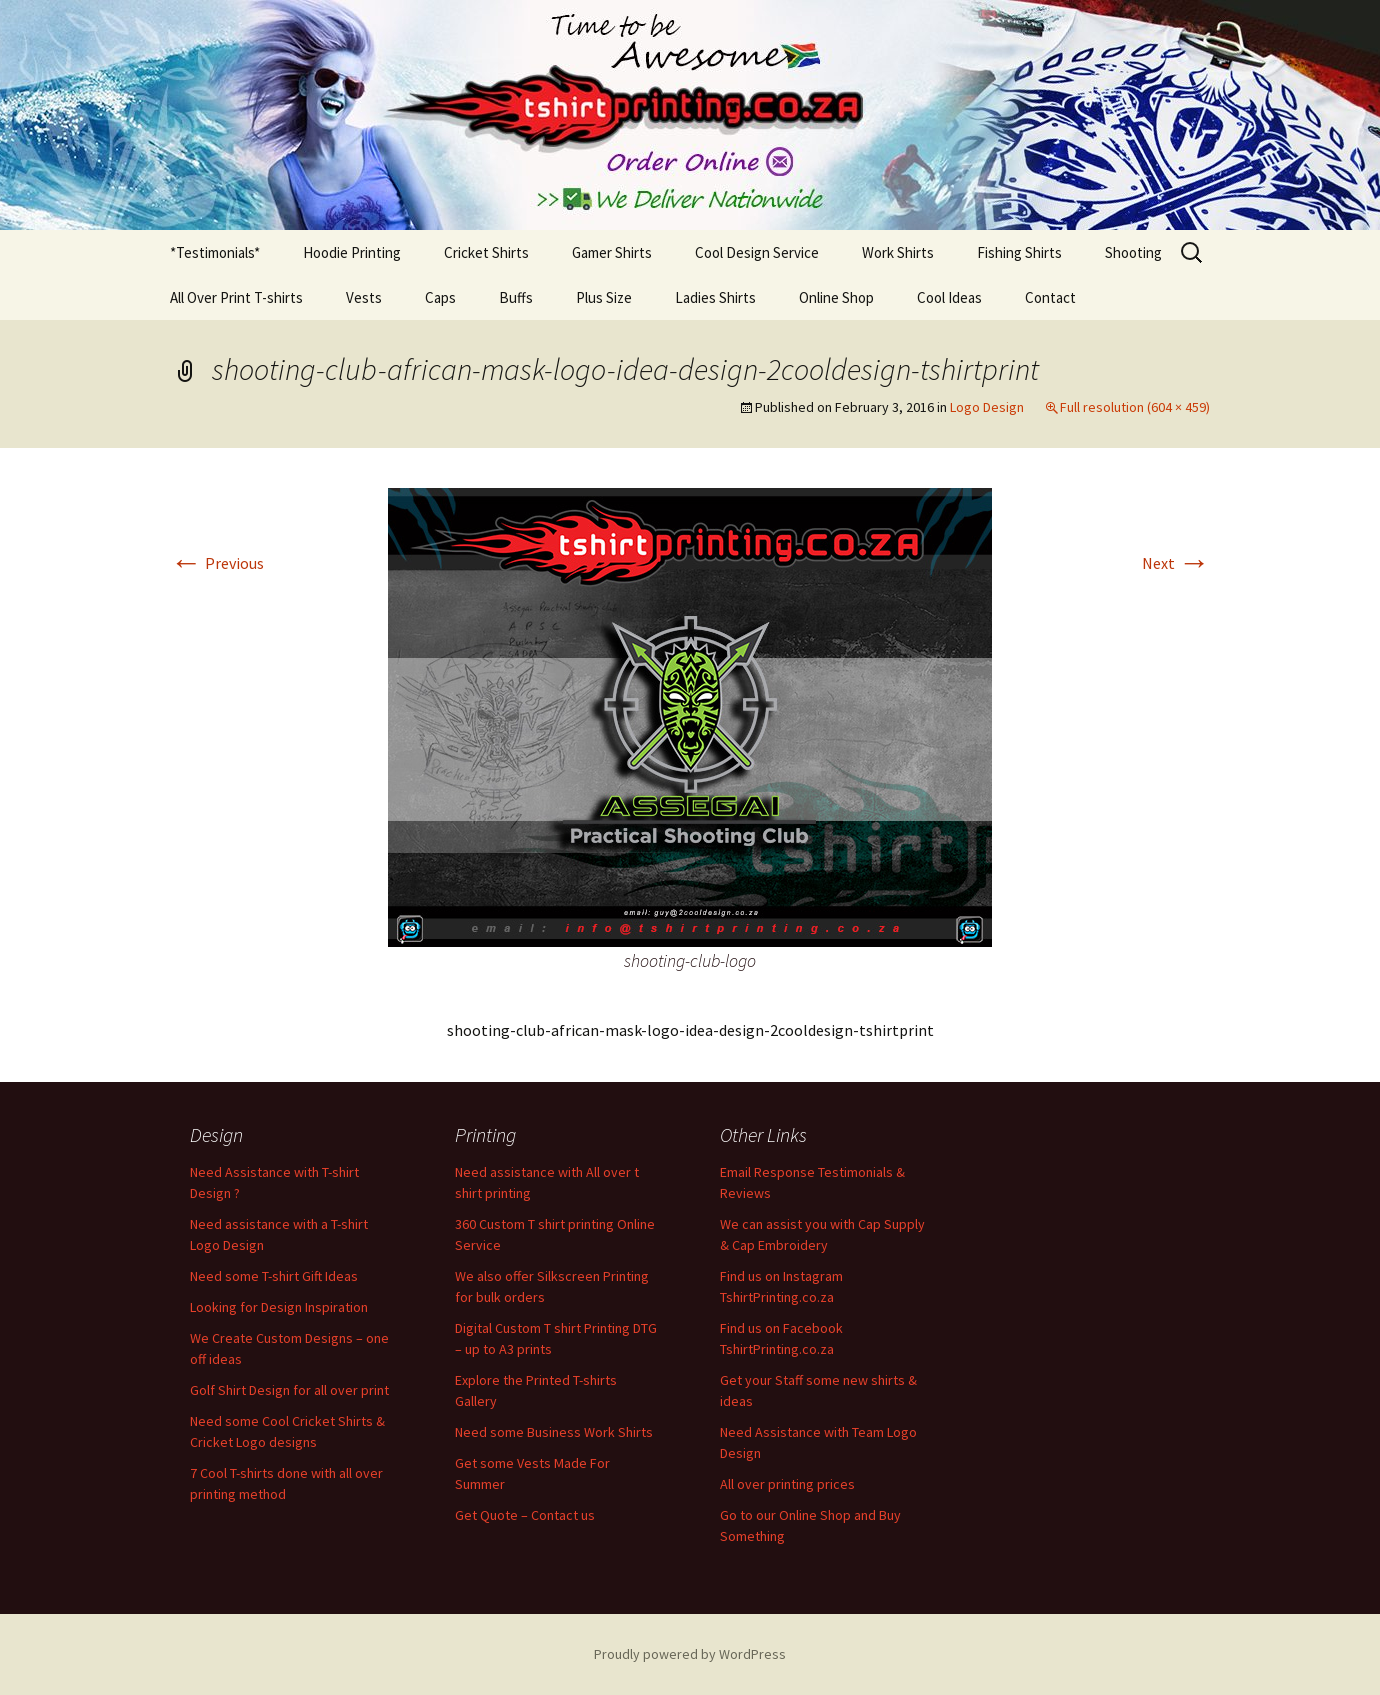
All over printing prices (787, 1484)
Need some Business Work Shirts (554, 1432)
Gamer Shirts (612, 252)
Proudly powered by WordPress (690, 1654)
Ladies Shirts (715, 297)
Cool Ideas (949, 297)
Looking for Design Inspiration (279, 1307)
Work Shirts (898, 252)
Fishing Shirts (1019, 252)
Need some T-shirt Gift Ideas (274, 1276)
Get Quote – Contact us (525, 1515)
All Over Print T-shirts (236, 297)
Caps (440, 297)
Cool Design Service (757, 252)
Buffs (516, 297)
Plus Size (604, 297)
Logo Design (987, 407)
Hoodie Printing (352, 252)
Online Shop (836, 297)
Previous (217, 563)
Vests (364, 297)
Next (1176, 563)
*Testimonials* (215, 252)
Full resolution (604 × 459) (1135, 407)
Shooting (1133, 252)
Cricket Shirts (486, 252)
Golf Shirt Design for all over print (289, 1390)
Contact (1050, 297)
